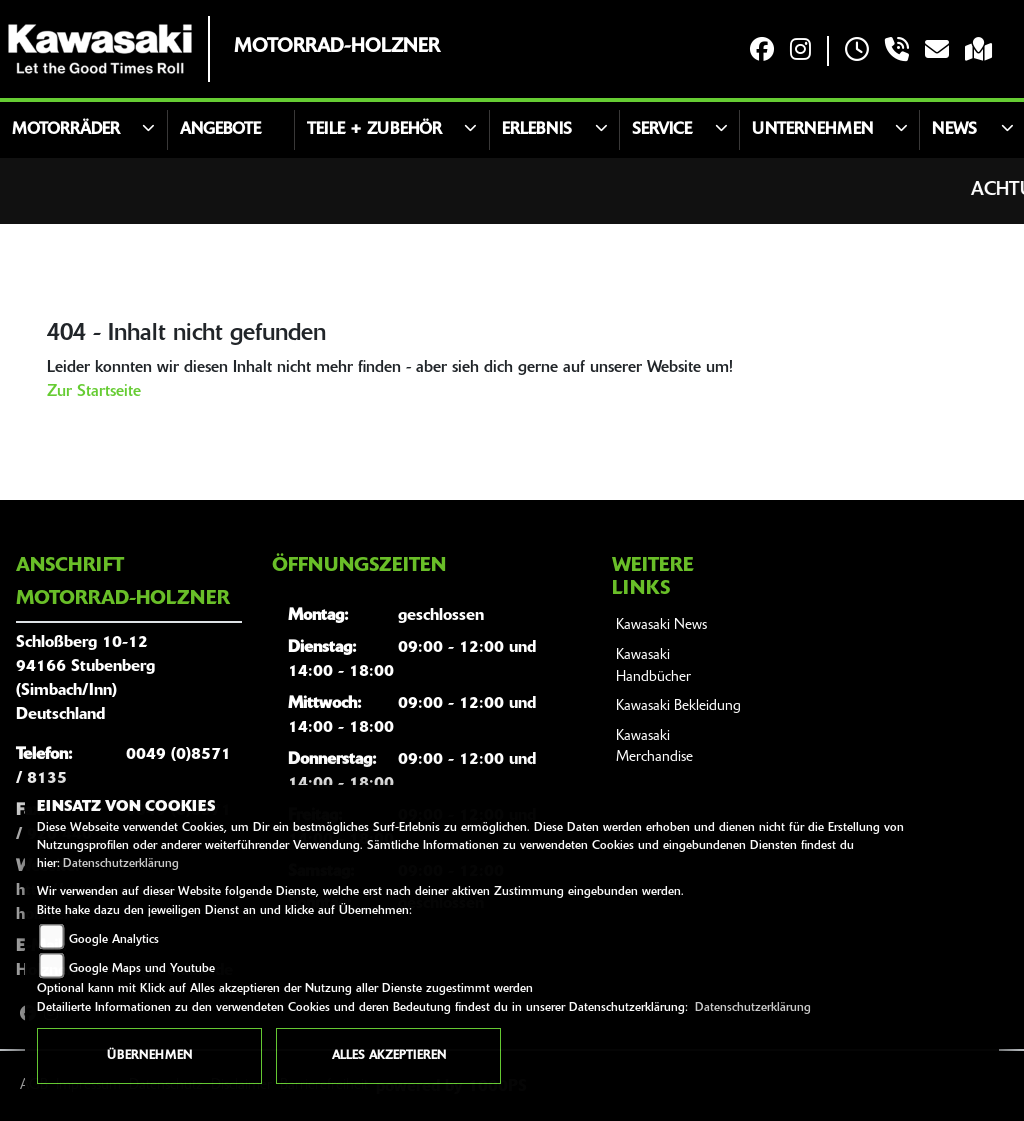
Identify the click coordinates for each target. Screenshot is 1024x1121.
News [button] (954, 130)
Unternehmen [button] (812, 130)
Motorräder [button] (66, 130)
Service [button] (662, 130)
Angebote (220, 130)
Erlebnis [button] (537, 130)
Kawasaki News (661, 625)
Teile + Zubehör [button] (374, 130)
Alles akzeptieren (389, 1056)
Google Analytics (114, 940)
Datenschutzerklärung (121, 864)
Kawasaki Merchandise (654, 747)
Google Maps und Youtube (142, 969)
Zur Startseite (94, 392)
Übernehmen (149, 1056)
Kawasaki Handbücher (653, 666)
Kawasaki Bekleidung (678, 706)
